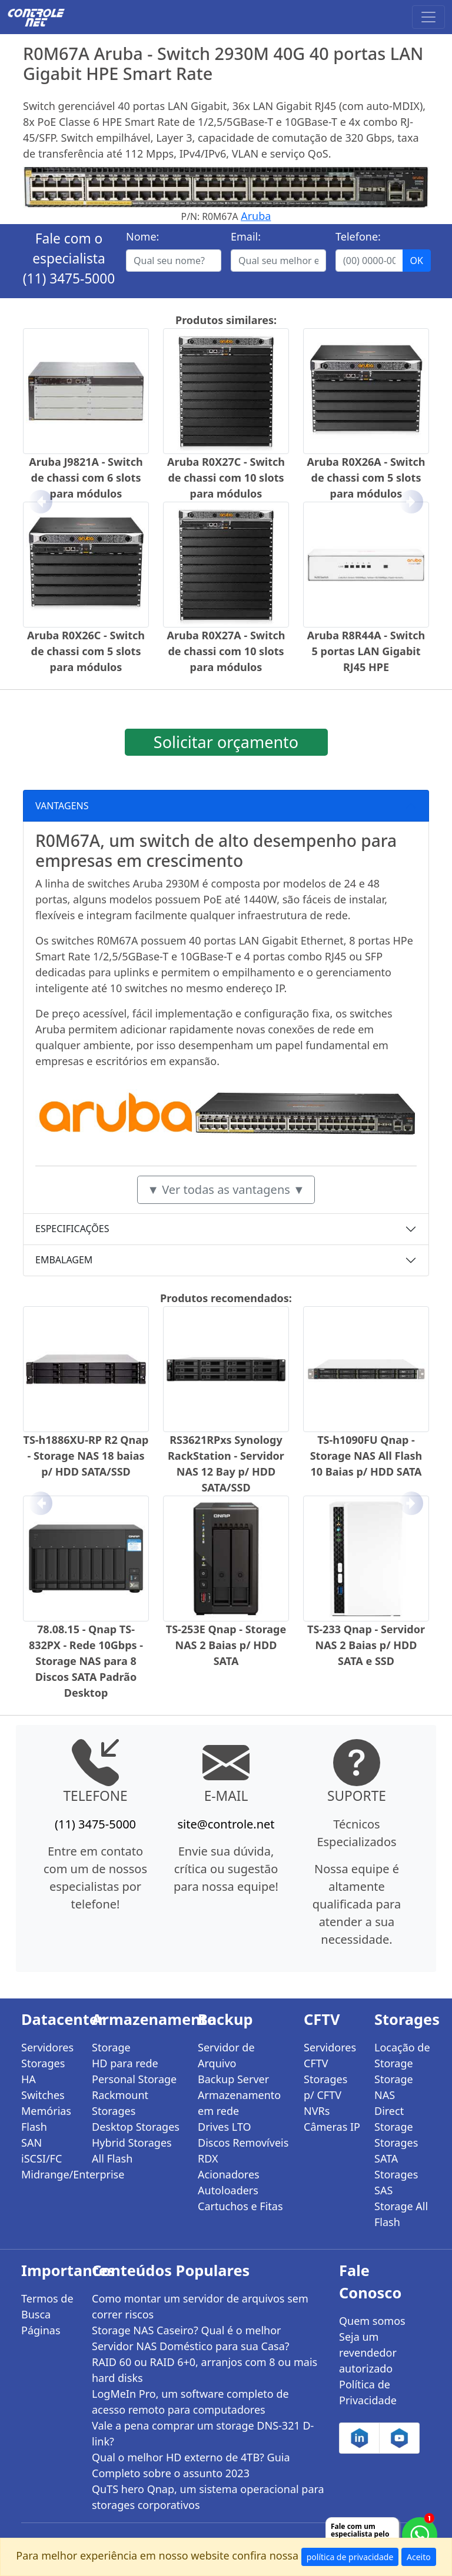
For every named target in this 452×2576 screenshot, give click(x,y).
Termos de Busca (47, 2306)
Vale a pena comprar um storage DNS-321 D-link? (203, 2433)
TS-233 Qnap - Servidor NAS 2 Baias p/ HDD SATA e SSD (366, 1645)
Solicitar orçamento (226, 742)
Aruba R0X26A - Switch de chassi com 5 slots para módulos (366, 477)
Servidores (47, 2047)
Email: (246, 236)
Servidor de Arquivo (226, 2055)
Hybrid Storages (132, 2142)
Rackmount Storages (120, 2103)
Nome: (142, 236)
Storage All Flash (401, 2214)
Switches (43, 2095)
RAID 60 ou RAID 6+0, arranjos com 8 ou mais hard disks (204, 2370)
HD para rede (125, 2063)
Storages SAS (396, 2182)
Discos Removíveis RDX (243, 2150)
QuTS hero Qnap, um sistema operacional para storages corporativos (208, 2497)
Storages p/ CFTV (325, 2087)
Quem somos (372, 2321)
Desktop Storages (136, 2127)
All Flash (112, 2158)
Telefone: (358, 236)
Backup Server (233, 2079)
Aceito (419, 2556)
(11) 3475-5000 (69, 278)
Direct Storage (393, 2119)
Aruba (256, 216)
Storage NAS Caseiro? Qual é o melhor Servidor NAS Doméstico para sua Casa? (191, 2338)
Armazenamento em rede (239, 2103)
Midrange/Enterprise (49, 2174)
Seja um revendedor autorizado (368, 2352)
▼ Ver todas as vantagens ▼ (226, 1189)
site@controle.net (225, 1824)
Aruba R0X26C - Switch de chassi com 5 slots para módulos (86, 651)
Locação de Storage (402, 2055)
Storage (111, 2047)
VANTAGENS (62, 805)
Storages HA (43, 2071)
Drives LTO (224, 2127)
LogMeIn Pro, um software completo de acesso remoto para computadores (190, 2402)
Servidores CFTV (330, 2055)
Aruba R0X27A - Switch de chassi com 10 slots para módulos (226, 651)
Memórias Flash (46, 2119)
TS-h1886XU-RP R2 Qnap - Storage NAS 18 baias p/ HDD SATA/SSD (86, 1456)
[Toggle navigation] (428, 17)
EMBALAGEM (63, 1259)
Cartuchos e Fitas (240, 2206)
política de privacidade (350, 2556)
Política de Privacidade (368, 2392)
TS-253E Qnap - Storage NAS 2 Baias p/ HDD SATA (226, 1645)
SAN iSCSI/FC (41, 2150)
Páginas (41, 2330)
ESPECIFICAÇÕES (72, 1228)
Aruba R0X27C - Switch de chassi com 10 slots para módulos (226, 477)
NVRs (317, 2111)
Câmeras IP (332, 2127)
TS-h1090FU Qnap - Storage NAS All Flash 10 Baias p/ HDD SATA (366, 1456)
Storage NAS (393, 2087)
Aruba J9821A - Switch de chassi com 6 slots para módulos (85, 477)
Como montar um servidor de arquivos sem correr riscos (200, 2306)
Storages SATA (396, 2150)
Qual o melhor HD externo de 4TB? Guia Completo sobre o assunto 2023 (191, 2465)
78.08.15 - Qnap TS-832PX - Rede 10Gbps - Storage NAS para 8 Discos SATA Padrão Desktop (86, 1661)
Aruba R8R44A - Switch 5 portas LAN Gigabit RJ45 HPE (366, 651)
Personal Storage (134, 2079)
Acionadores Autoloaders (229, 2182)
